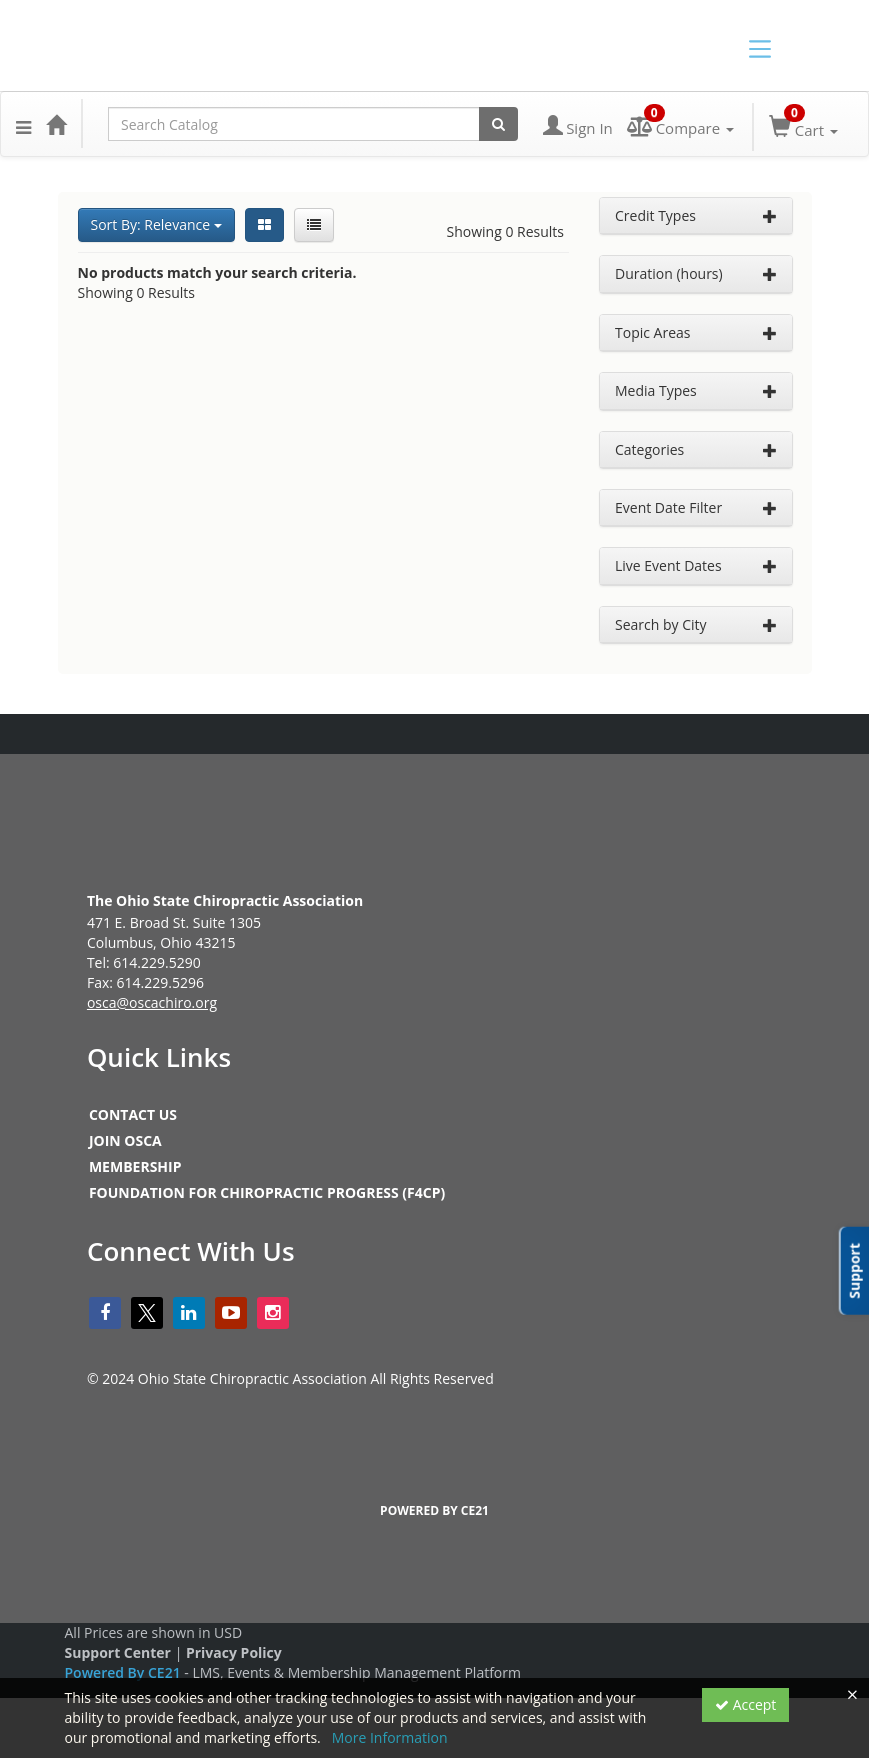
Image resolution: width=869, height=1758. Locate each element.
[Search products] (498, 124)
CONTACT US (133, 1114)
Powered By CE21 (125, 1672)
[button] (23, 124)
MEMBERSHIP (135, 1166)
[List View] (314, 225)
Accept (745, 1704)
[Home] (56, 124)
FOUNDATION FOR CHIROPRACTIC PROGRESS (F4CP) (267, 1192)
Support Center (118, 1652)
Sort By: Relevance (156, 224)
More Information (390, 1737)
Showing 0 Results (506, 231)
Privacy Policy (234, 1652)
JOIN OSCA (125, 1140)
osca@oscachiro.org (152, 1002)
